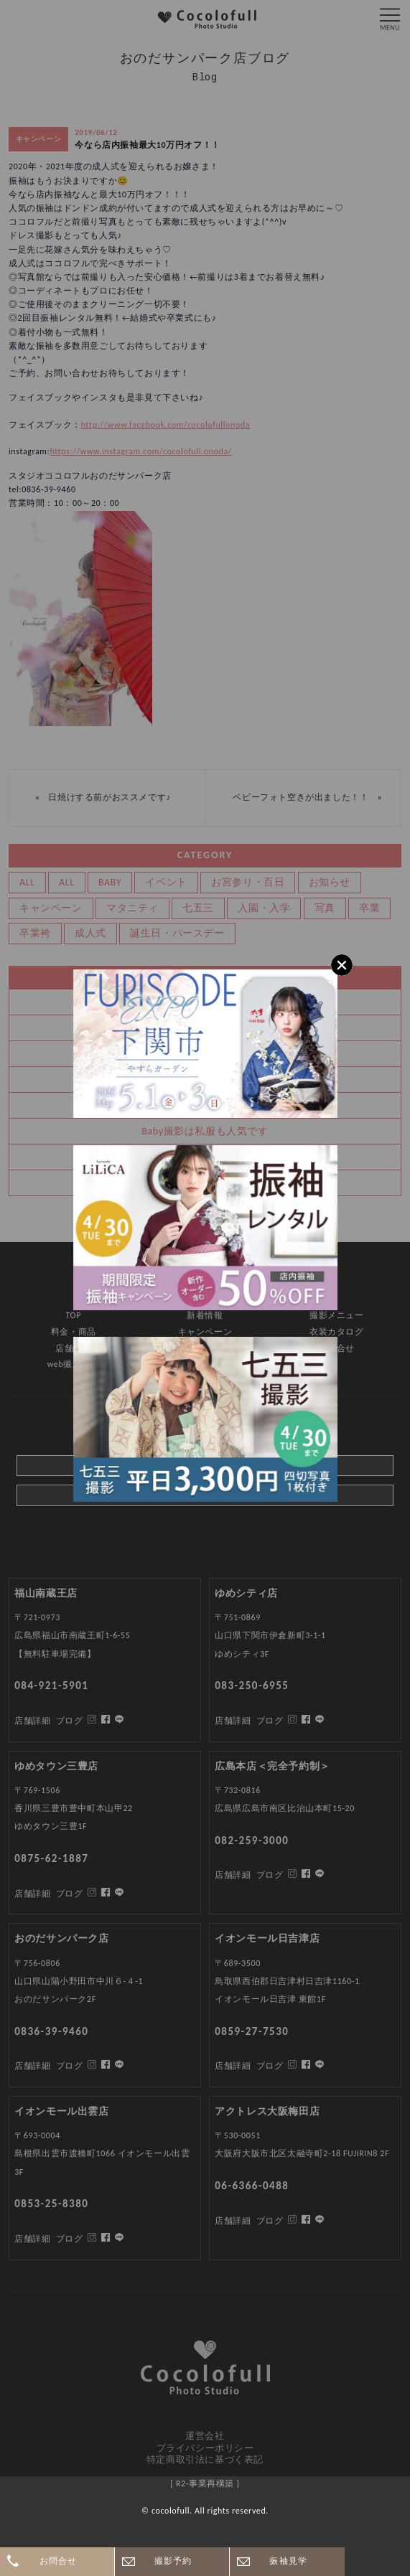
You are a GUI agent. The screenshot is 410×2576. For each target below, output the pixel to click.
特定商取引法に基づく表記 (205, 2459)
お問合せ (58, 2561)
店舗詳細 (32, 2239)
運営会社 (204, 2435)
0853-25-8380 (51, 2203)
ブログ (69, 2239)
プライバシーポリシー (205, 2448)
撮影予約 (173, 2561)
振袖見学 (288, 2561)
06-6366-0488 (252, 2185)
